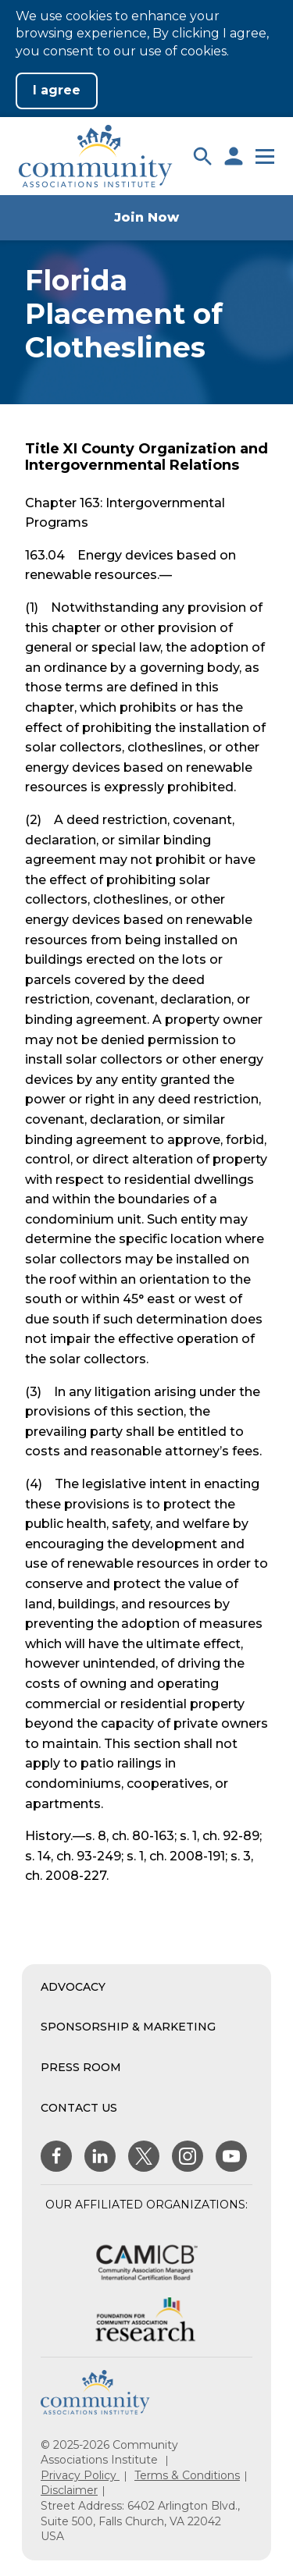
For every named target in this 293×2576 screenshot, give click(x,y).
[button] (202, 156)
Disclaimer (69, 2490)
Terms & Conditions (187, 2475)
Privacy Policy (80, 2475)
